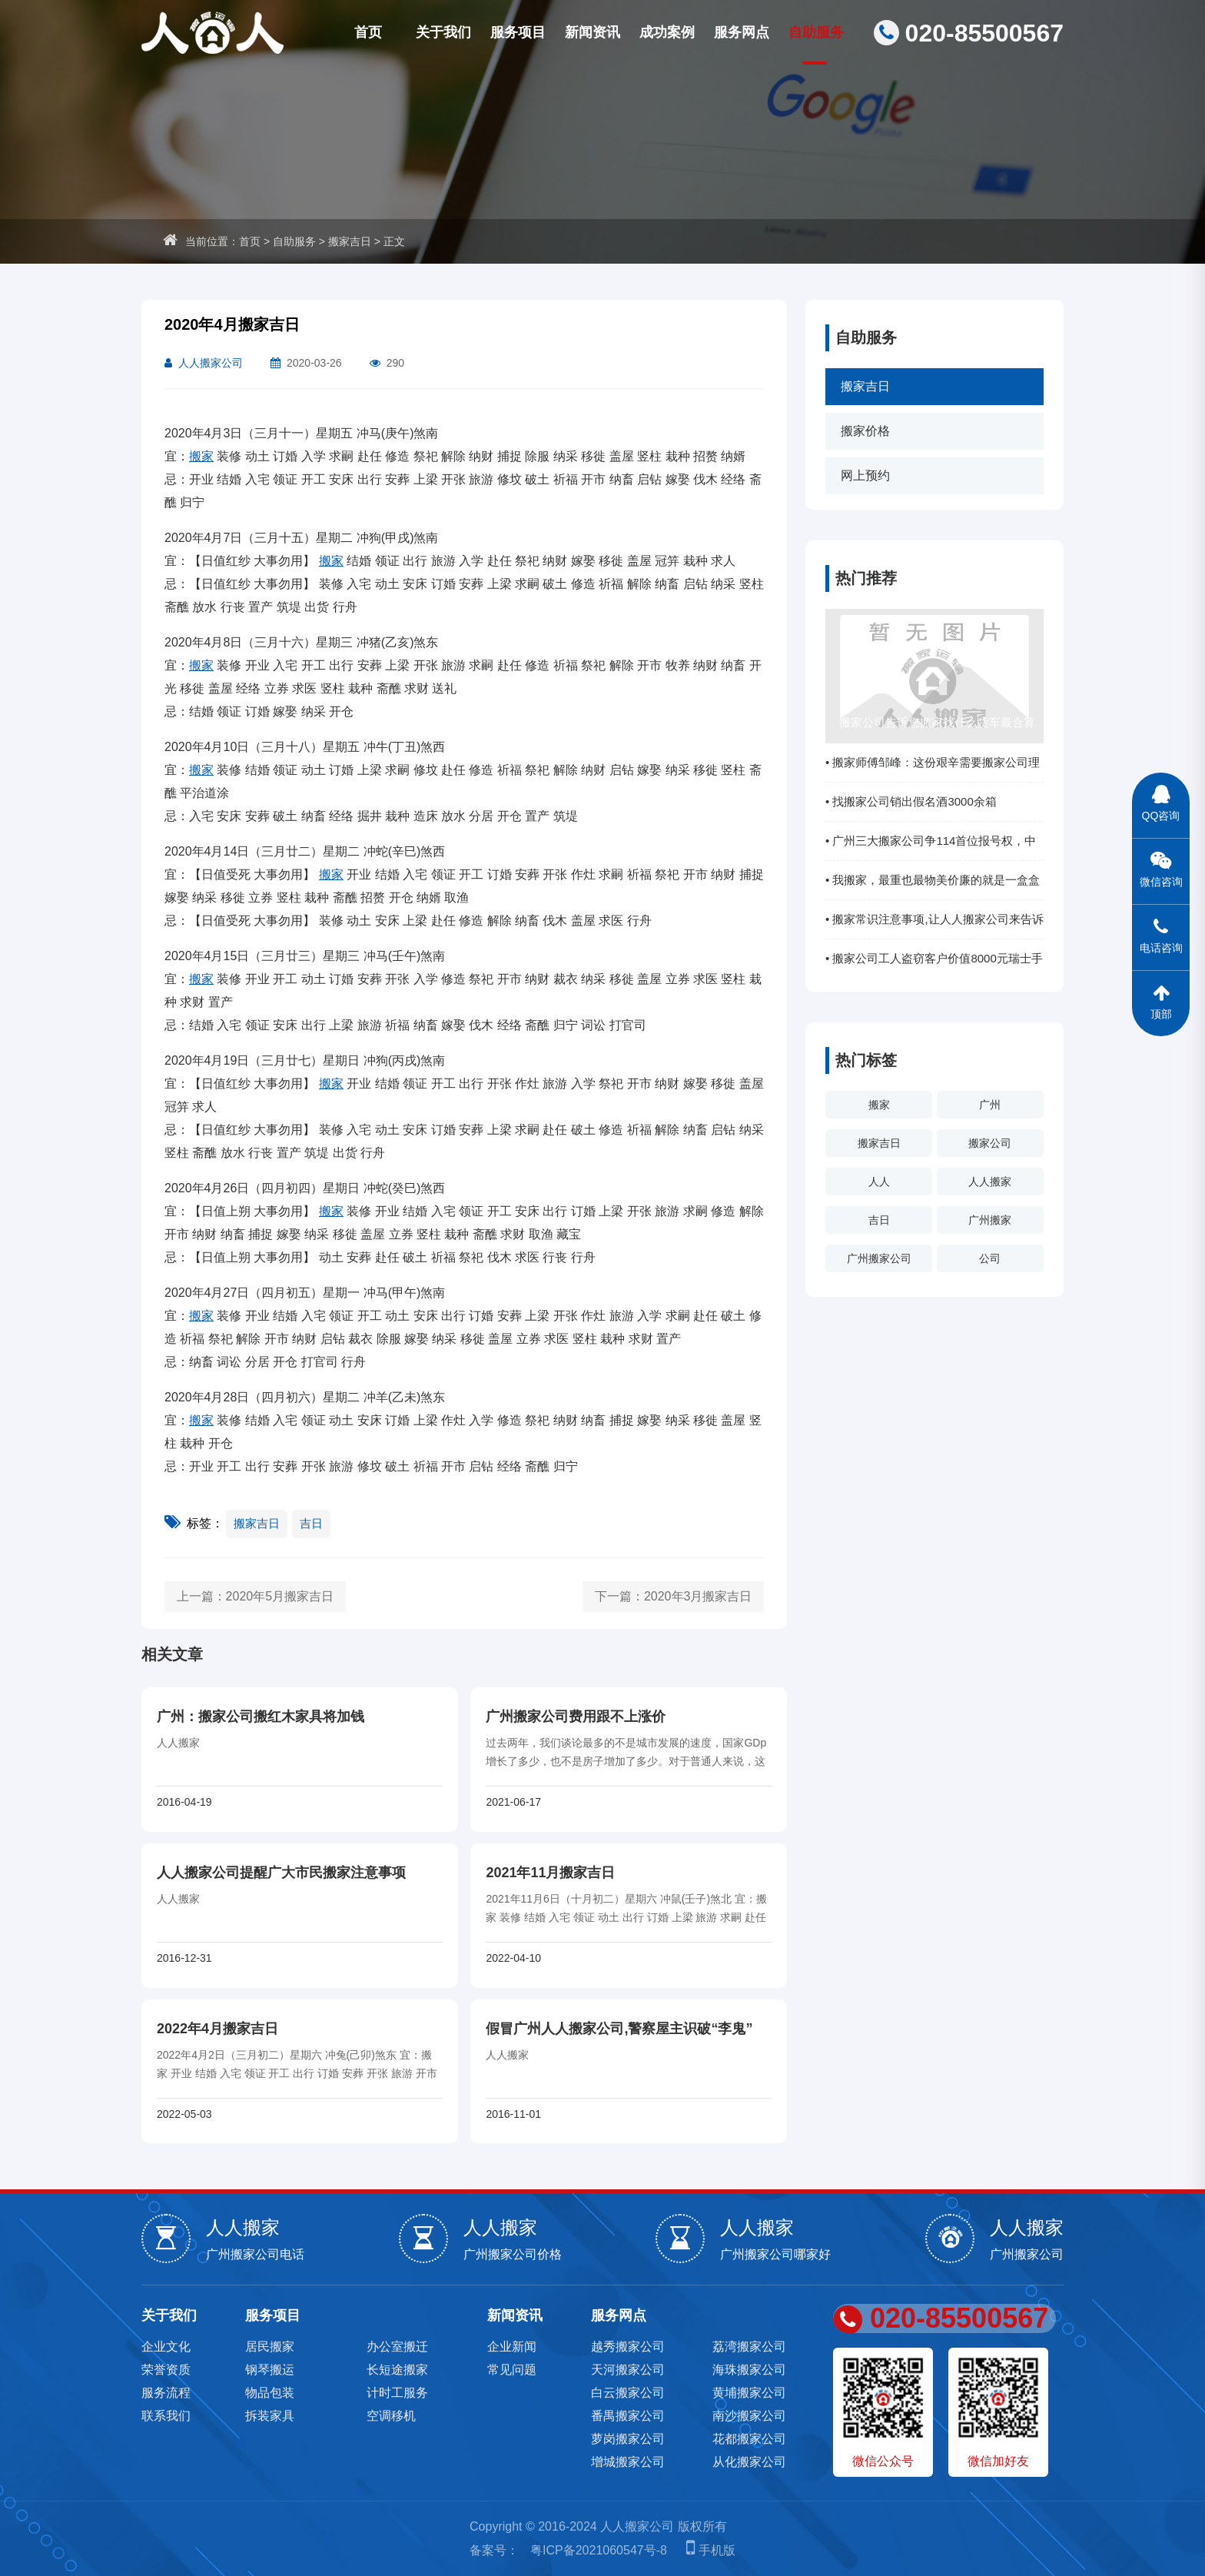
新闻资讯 (592, 32)
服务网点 (741, 32)
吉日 (879, 1220)
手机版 (707, 2550)
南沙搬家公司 (749, 2415)
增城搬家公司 (628, 2461)
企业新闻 (511, 2346)
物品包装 (269, 2392)
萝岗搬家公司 (628, 2438)
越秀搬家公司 (628, 2346)
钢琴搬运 (269, 2369)
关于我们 (443, 32)
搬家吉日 (349, 241)
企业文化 (166, 2346)
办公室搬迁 (397, 2346)
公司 (990, 1258)
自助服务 (816, 32)
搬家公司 (989, 1143)
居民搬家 (269, 2346)
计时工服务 (397, 2392)
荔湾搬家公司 (749, 2346)
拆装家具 (269, 2415)
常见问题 (511, 2369)
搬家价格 (865, 430)
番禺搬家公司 (628, 2415)
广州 (990, 1105)
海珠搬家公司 (749, 2369)
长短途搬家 (397, 2369)
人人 (879, 1181)
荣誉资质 (166, 2369)
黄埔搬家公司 (749, 2392)
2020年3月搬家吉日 (698, 1596)
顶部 (1161, 995)
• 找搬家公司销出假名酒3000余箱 (911, 801)
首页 (368, 32)
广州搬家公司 (879, 1258)
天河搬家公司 (628, 2369)
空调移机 (391, 2415)
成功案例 (667, 32)
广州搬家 (989, 1220)
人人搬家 (989, 1181)
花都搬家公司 (749, 2438)
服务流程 (166, 2392)
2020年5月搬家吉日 (280, 1596)
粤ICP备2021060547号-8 (598, 2550)
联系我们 (166, 2415)
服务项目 (518, 32)
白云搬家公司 (628, 2392)
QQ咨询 (1161, 797)
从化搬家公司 (749, 2461)
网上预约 (865, 475)
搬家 (879, 1105)
